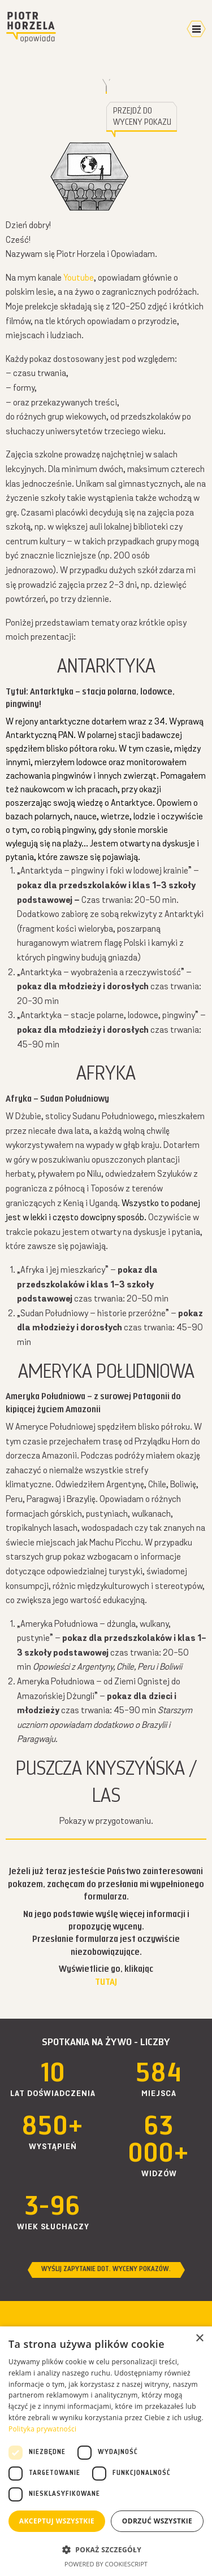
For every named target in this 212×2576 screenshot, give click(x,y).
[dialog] (106, 2451)
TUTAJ (106, 1982)
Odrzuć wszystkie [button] (157, 2521)
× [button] (199, 2338)
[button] (106, 2549)
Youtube (78, 278)
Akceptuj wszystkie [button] (56, 2521)
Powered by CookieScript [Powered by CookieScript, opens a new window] (106, 2564)
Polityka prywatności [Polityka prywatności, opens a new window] (42, 2429)
